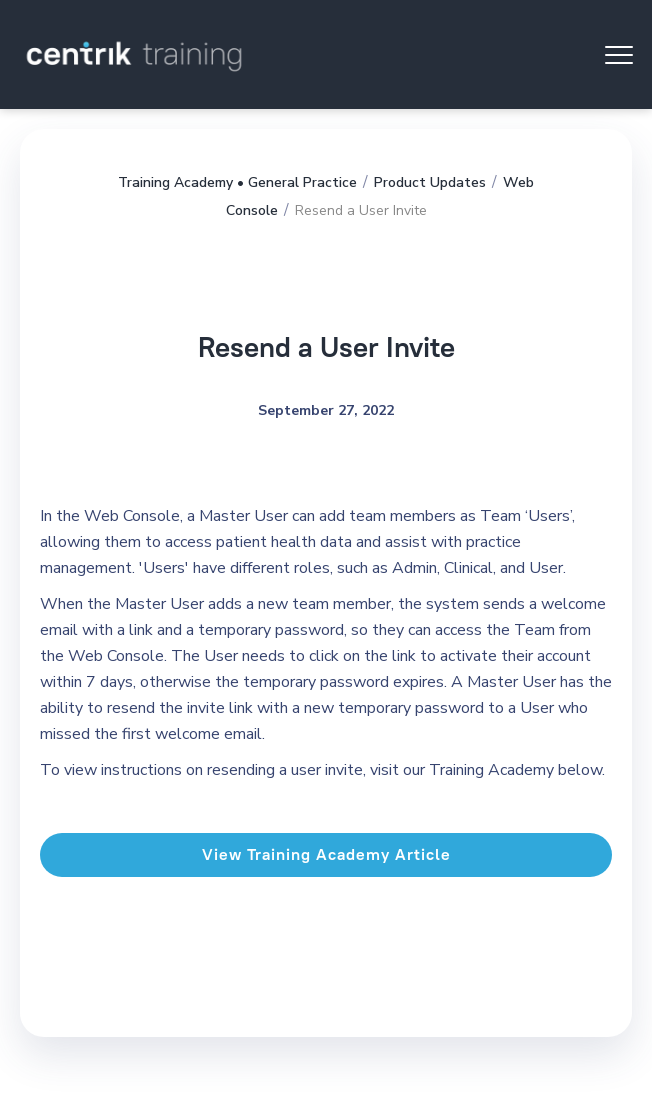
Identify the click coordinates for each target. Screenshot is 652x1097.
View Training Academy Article (326, 854)
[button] (619, 55)
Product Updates (430, 182)
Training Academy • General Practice (237, 182)
